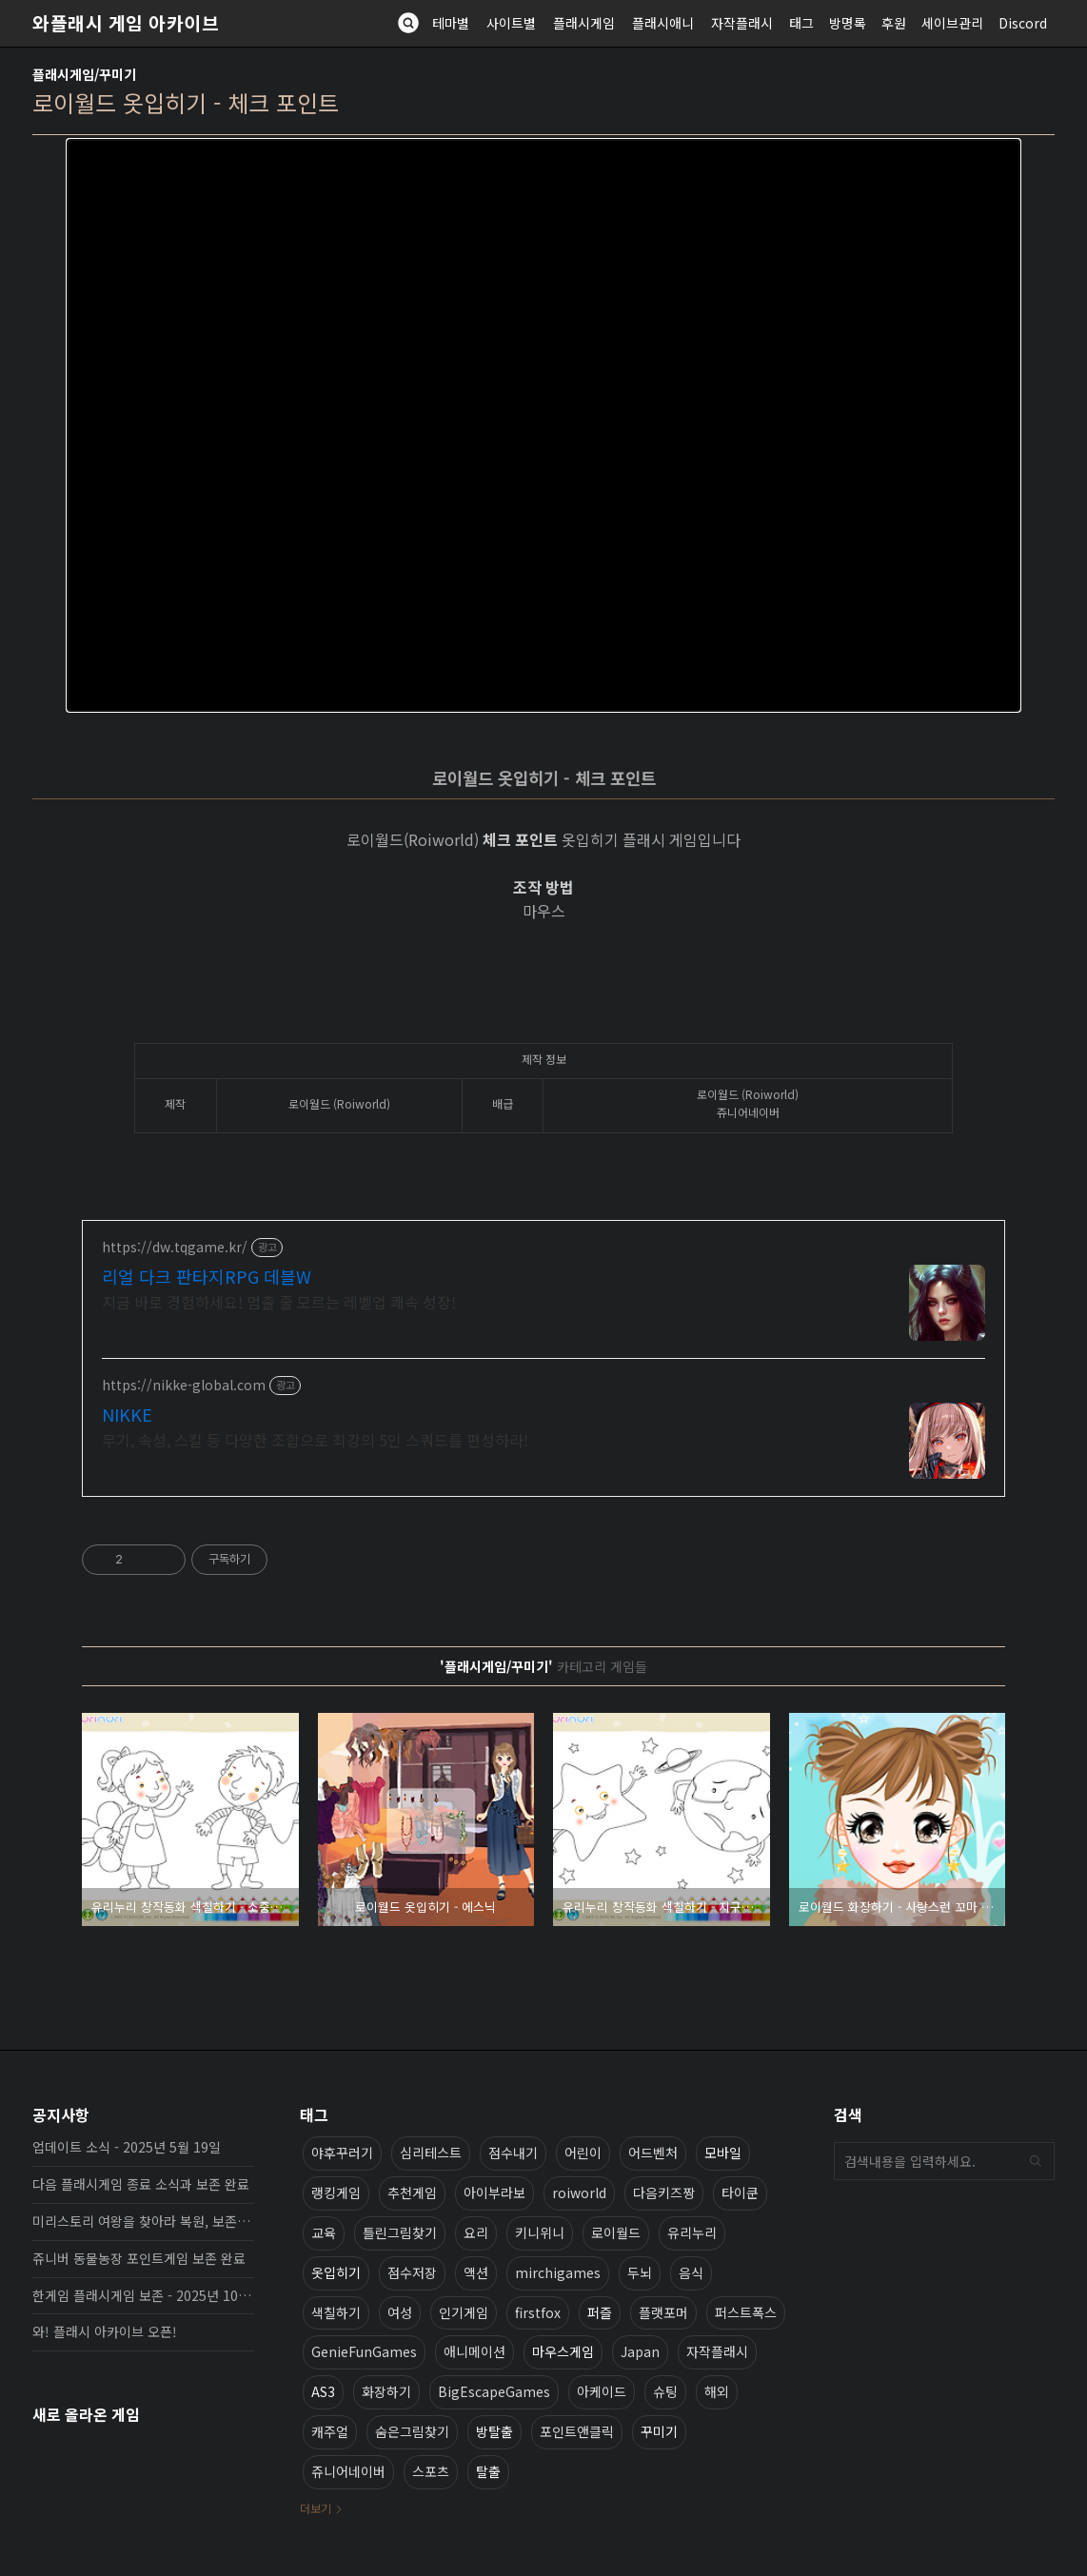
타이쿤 (740, 2192)
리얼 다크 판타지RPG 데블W (206, 1276)
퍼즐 (599, 2312)
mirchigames (558, 2272)
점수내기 (513, 2152)
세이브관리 (952, 22)
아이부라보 (494, 2192)
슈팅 (665, 2391)
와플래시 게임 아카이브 (125, 23)
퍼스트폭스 (746, 2312)
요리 (476, 2232)
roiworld (579, 2192)
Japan (640, 2351)
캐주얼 (329, 2431)
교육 (323, 2232)
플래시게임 (584, 22)
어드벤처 (653, 2152)
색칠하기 (336, 2312)
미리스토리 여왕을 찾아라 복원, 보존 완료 (143, 2221)
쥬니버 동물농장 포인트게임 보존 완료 (139, 2258)
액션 (476, 2272)
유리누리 (692, 2232)
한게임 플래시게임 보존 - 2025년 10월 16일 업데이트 (143, 2295)
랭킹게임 (336, 2192)
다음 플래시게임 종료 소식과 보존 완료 (140, 2183)
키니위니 (539, 2232)
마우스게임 (563, 2351)
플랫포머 (663, 2312)
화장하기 (386, 2391)
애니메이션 (474, 2351)
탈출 (488, 2471)
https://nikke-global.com (184, 1385)
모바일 (722, 2152)
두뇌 (639, 2272)
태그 (801, 22)
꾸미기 (659, 2431)
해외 (716, 2391)
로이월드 (616, 2232)
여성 (399, 2312)
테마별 (450, 22)
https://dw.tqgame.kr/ (174, 1247)
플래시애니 (663, 22)
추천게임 (412, 2192)
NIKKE (127, 1414)
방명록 (847, 22)
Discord (1022, 22)
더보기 (315, 2508)
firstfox (538, 2312)
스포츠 (430, 2471)
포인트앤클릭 (577, 2431)
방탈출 (494, 2431)
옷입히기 (336, 2272)
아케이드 (601, 2391)
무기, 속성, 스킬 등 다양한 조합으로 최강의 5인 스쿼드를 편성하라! (315, 1439)
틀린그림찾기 (400, 2232)
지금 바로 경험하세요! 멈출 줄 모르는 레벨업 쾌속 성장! (279, 1301)
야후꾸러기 (342, 2152)
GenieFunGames (364, 2351)
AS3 (323, 2391)
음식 (691, 2272)
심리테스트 (431, 2152)
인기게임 (463, 2312)
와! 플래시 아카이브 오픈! (104, 2331)
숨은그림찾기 (412, 2431)
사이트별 (511, 22)
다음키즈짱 (664, 2192)
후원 (893, 22)
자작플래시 (742, 22)
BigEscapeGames (494, 2391)
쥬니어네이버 (348, 2471)
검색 (1036, 2161)
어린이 (583, 2152)
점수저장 (412, 2272)
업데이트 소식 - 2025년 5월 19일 (126, 2146)
